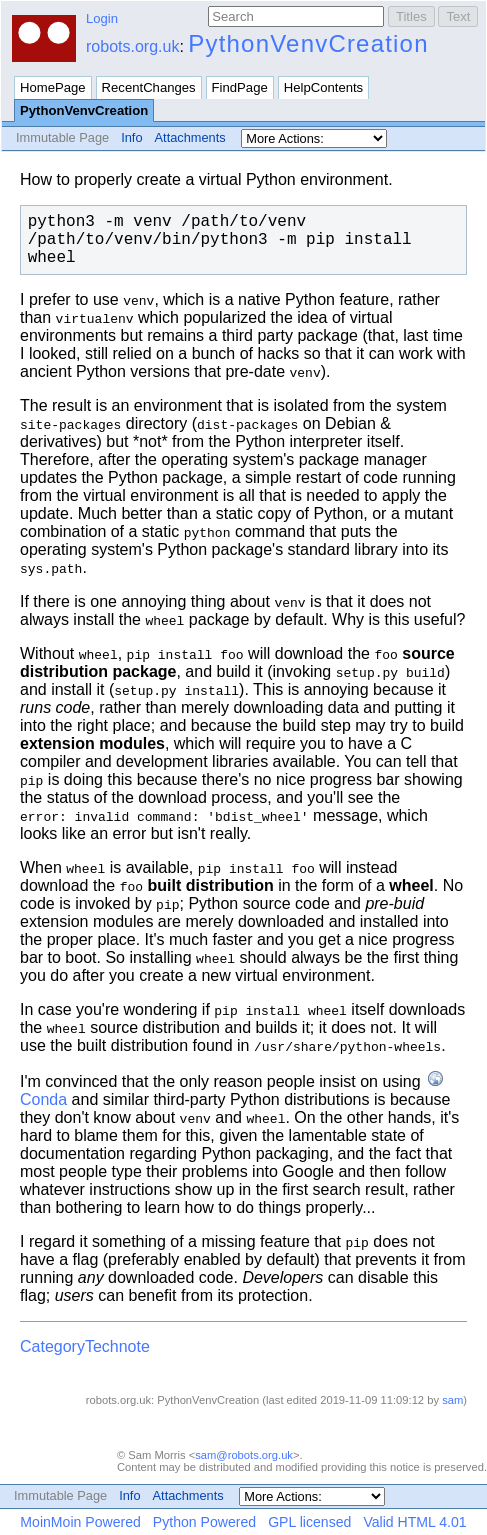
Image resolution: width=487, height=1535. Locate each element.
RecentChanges (149, 87)
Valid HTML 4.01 (414, 1522)
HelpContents (323, 87)
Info (131, 137)
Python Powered (204, 1522)
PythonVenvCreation (308, 43)
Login (102, 18)
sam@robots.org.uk (244, 1455)
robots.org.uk (132, 46)
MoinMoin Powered (80, 1522)
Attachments (190, 137)
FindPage (240, 87)
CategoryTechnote (85, 1346)
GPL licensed (309, 1522)
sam (452, 1400)
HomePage (53, 87)
